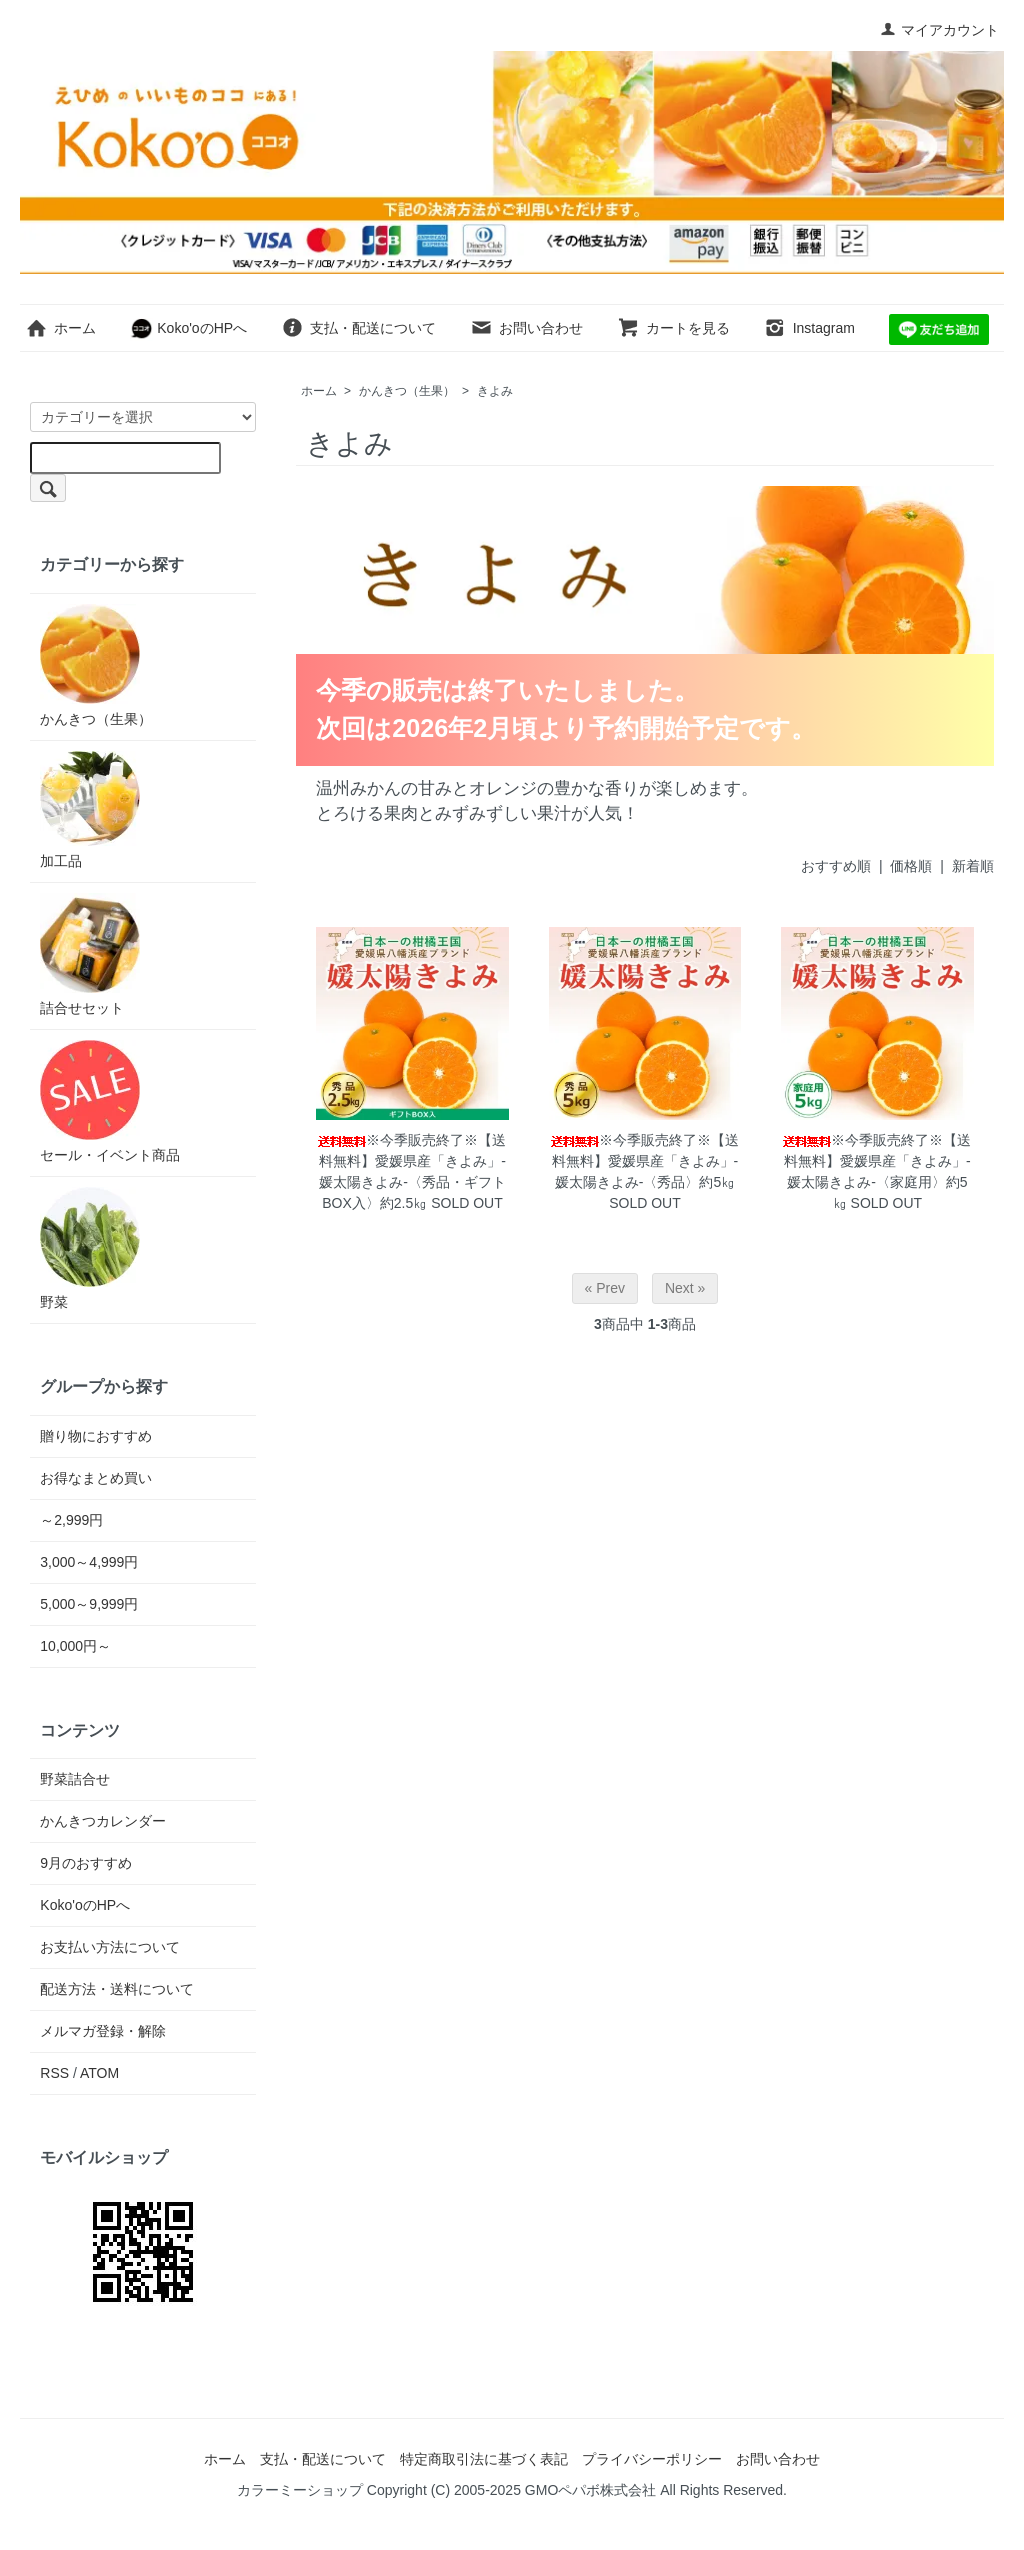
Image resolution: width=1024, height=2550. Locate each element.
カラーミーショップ (300, 2490)
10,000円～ (75, 1646)
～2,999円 (71, 1520)
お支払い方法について (110, 1947)
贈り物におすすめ (96, 1436)
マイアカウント (939, 30)
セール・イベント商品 (110, 1101)
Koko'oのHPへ (188, 328)
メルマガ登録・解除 (103, 2031)
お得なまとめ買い (96, 1478)
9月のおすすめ (86, 1863)
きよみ (495, 391)
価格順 (911, 866)
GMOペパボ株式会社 (590, 2490)
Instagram (809, 328)
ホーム (60, 328)
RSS (54, 2073)
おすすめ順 (836, 866)
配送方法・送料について (117, 1989)
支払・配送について (358, 328)
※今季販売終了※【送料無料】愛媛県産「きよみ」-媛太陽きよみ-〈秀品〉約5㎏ (645, 1161)
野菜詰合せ (75, 1779)
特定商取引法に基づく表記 (484, 2459)
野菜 (90, 1248)
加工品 (90, 810)
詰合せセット (90, 954)
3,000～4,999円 (89, 1562)
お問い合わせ (526, 328)
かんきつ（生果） (407, 391)
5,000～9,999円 (89, 1604)
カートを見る (673, 328)
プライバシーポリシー (652, 2459)
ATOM (99, 2073)
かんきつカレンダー (103, 1821)
